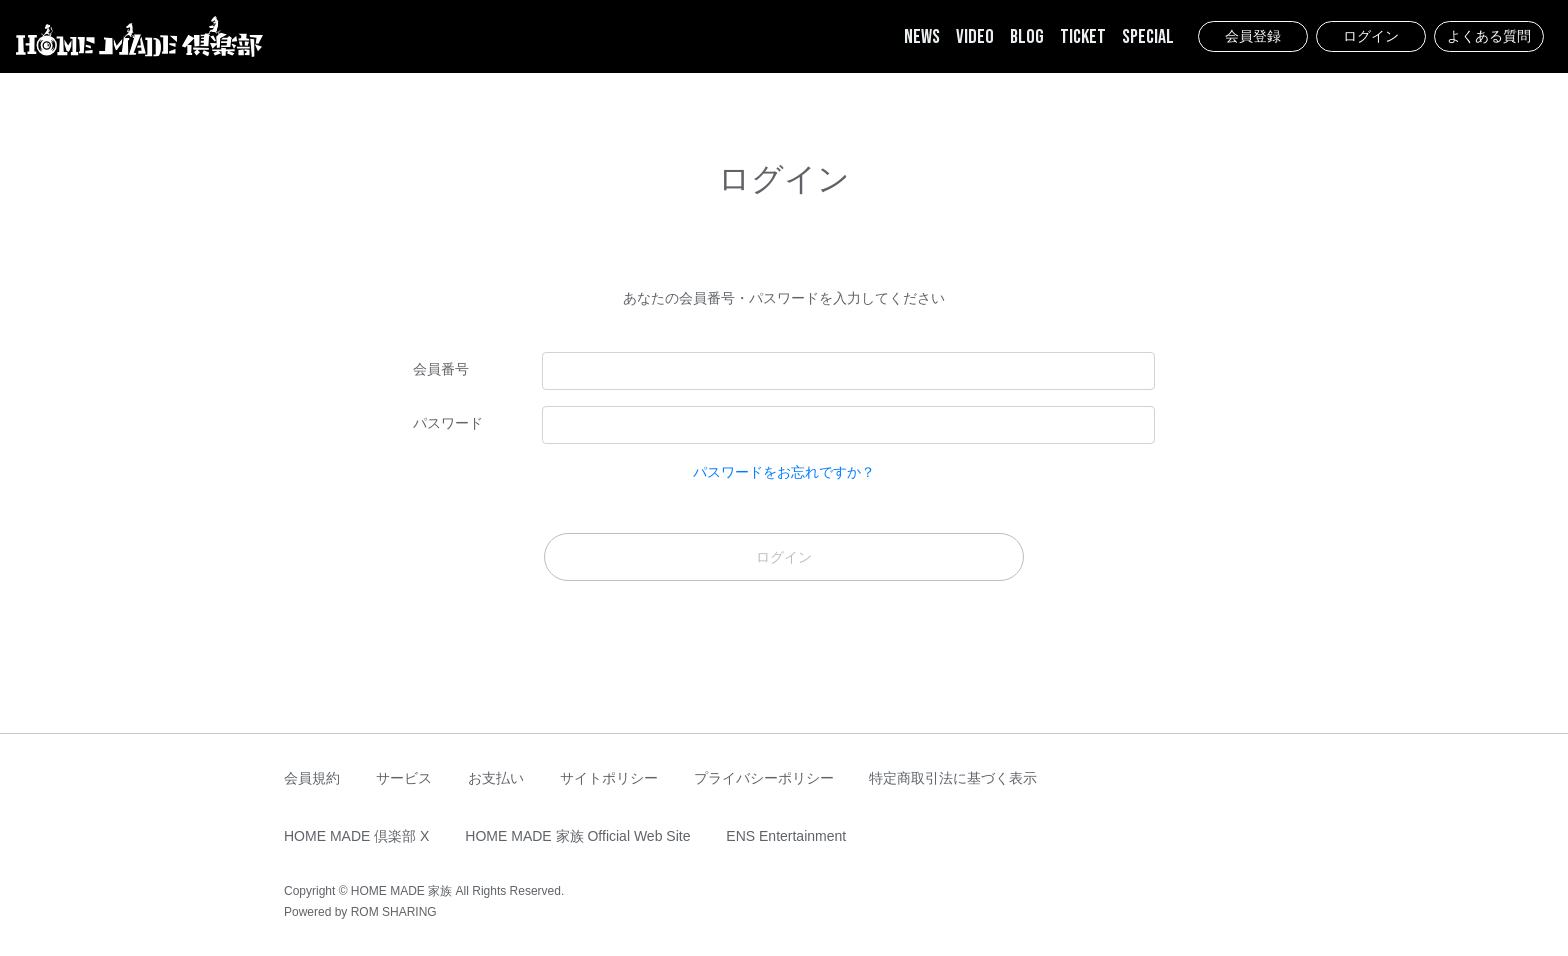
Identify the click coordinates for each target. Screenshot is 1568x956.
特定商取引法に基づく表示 (953, 778)
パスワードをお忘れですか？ (784, 472)
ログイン (1371, 36)
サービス (404, 778)
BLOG (1027, 37)
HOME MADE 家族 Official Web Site (577, 836)
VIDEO (975, 37)
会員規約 (312, 778)
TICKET (1083, 37)
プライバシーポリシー (764, 778)
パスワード (448, 423)
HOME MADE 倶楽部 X (356, 836)
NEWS (922, 37)
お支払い (496, 778)
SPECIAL (1148, 37)
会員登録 (1253, 36)
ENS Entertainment (786, 836)
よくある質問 (1489, 36)
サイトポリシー (609, 778)
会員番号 (441, 369)
